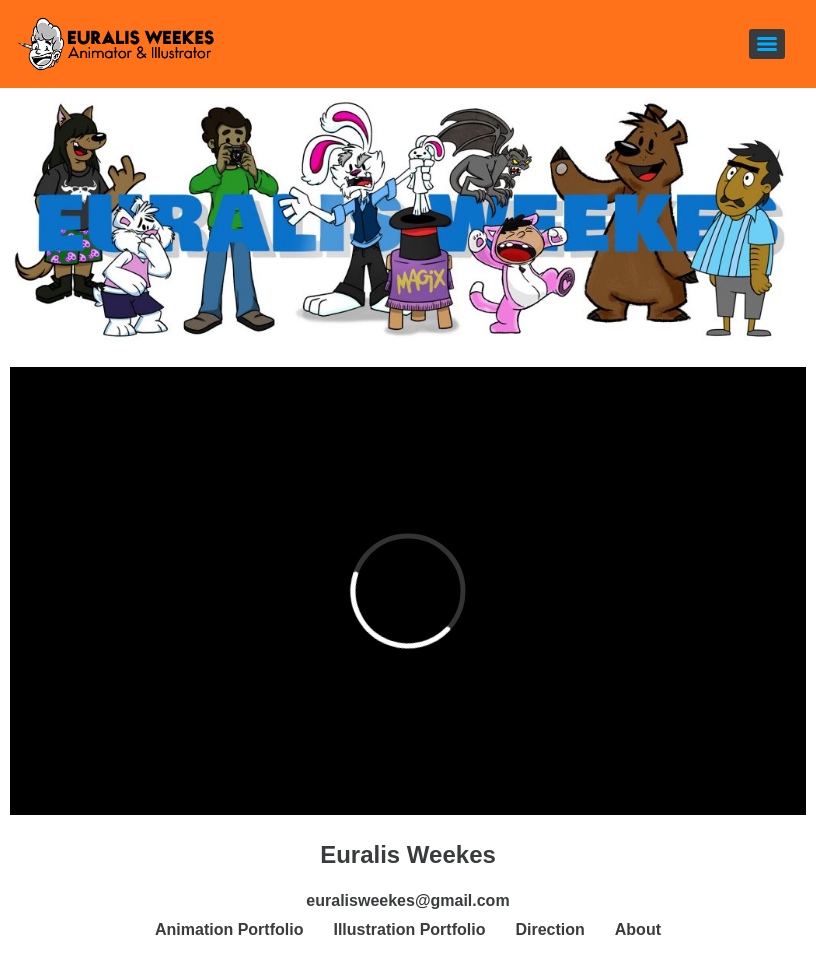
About (638, 929)
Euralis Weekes (408, 854)
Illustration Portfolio (409, 929)
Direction (549, 929)
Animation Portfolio (229, 929)
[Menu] (767, 44)
